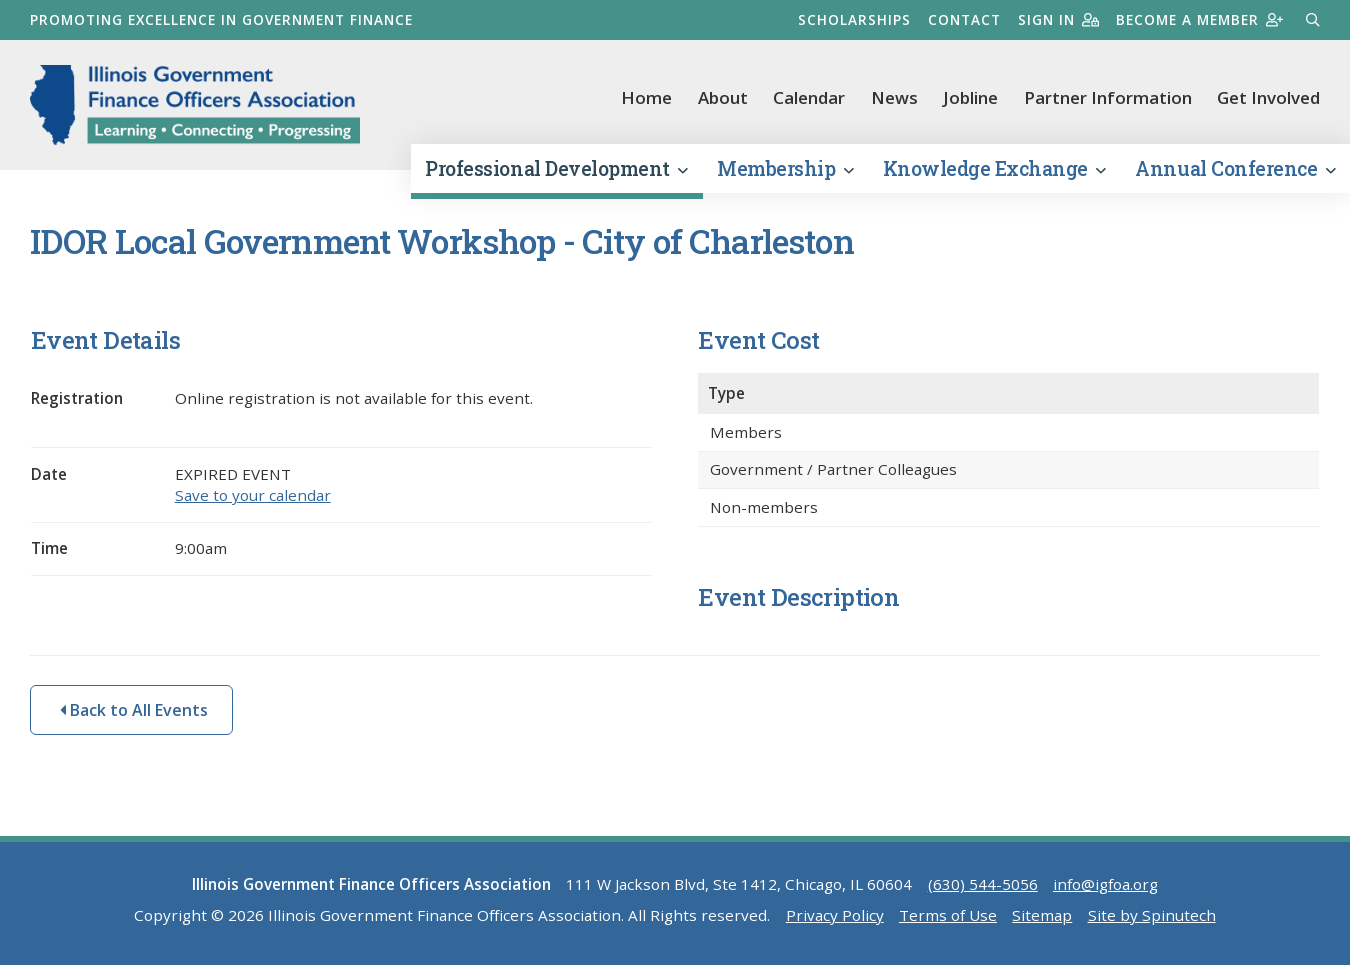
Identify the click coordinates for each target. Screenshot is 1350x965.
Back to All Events (134, 710)
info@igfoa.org (1105, 884)
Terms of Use (948, 915)
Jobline (970, 97)
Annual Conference (1235, 168)
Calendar (809, 97)
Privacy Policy (835, 915)
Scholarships (854, 19)
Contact (964, 19)
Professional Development (556, 168)
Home (646, 97)
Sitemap (1042, 915)
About (723, 97)
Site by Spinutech (1152, 915)
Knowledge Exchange (994, 168)
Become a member (1199, 19)
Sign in (1058, 19)
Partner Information (1108, 97)
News (894, 97)
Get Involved (1268, 97)
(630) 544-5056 (983, 884)
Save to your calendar (253, 495)
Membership (785, 168)
